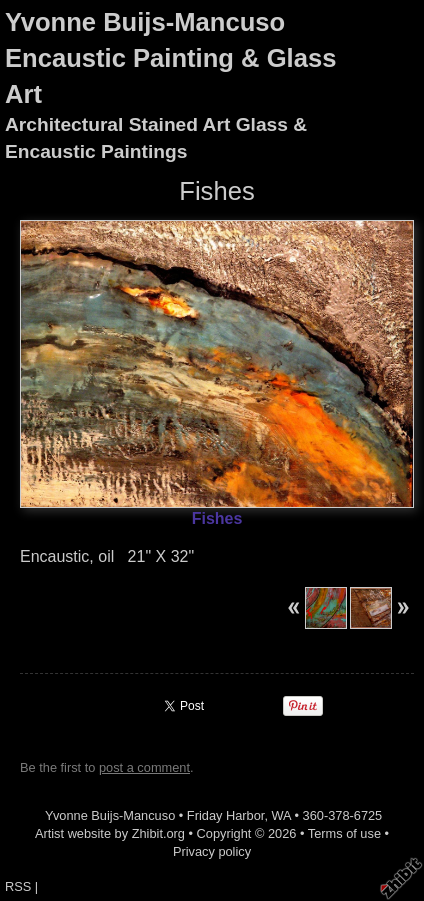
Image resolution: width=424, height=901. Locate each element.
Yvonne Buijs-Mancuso (110, 815)
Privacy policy (212, 851)
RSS (18, 886)
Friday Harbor (226, 815)
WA (281, 815)
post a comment (144, 767)
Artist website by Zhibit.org (110, 833)
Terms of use (344, 833)
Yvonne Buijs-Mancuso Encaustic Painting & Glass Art (170, 58)
